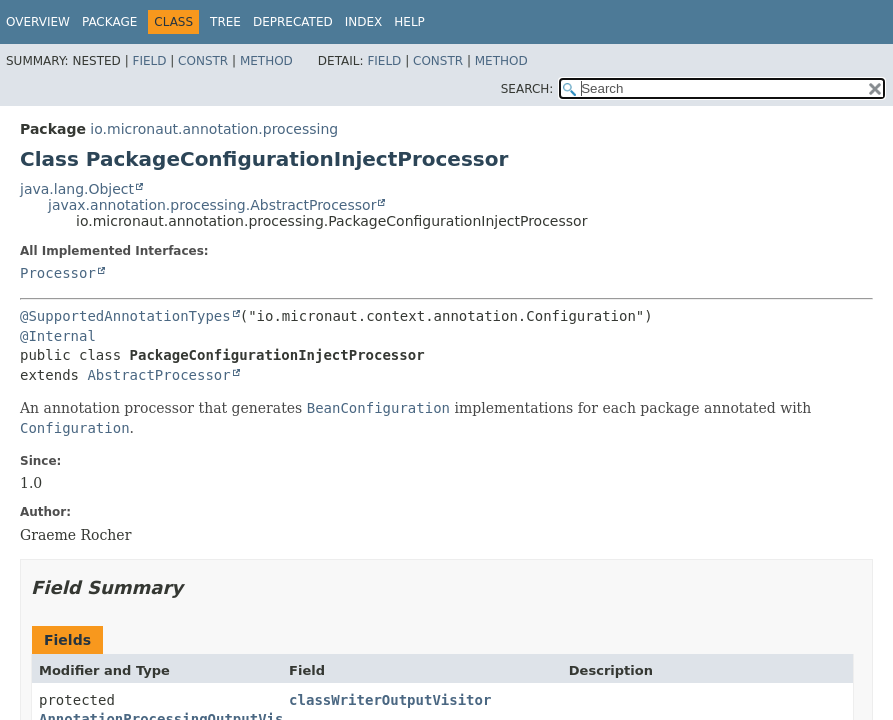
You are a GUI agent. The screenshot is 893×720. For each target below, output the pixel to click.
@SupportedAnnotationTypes (125, 316)
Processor (58, 273)
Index (364, 22)
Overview (38, 22)
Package (109, 22)
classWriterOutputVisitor (390, 700)
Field (149, 61)
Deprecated (293, 22)
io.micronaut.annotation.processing (214, 129)
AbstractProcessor (158, 375)
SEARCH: (527, 89)
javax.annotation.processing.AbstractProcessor (212, 205)
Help (409, 22)
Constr (203, 61)
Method (266, 61)
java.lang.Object (77, 189)
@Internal (58, 336)
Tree (225, 22)
